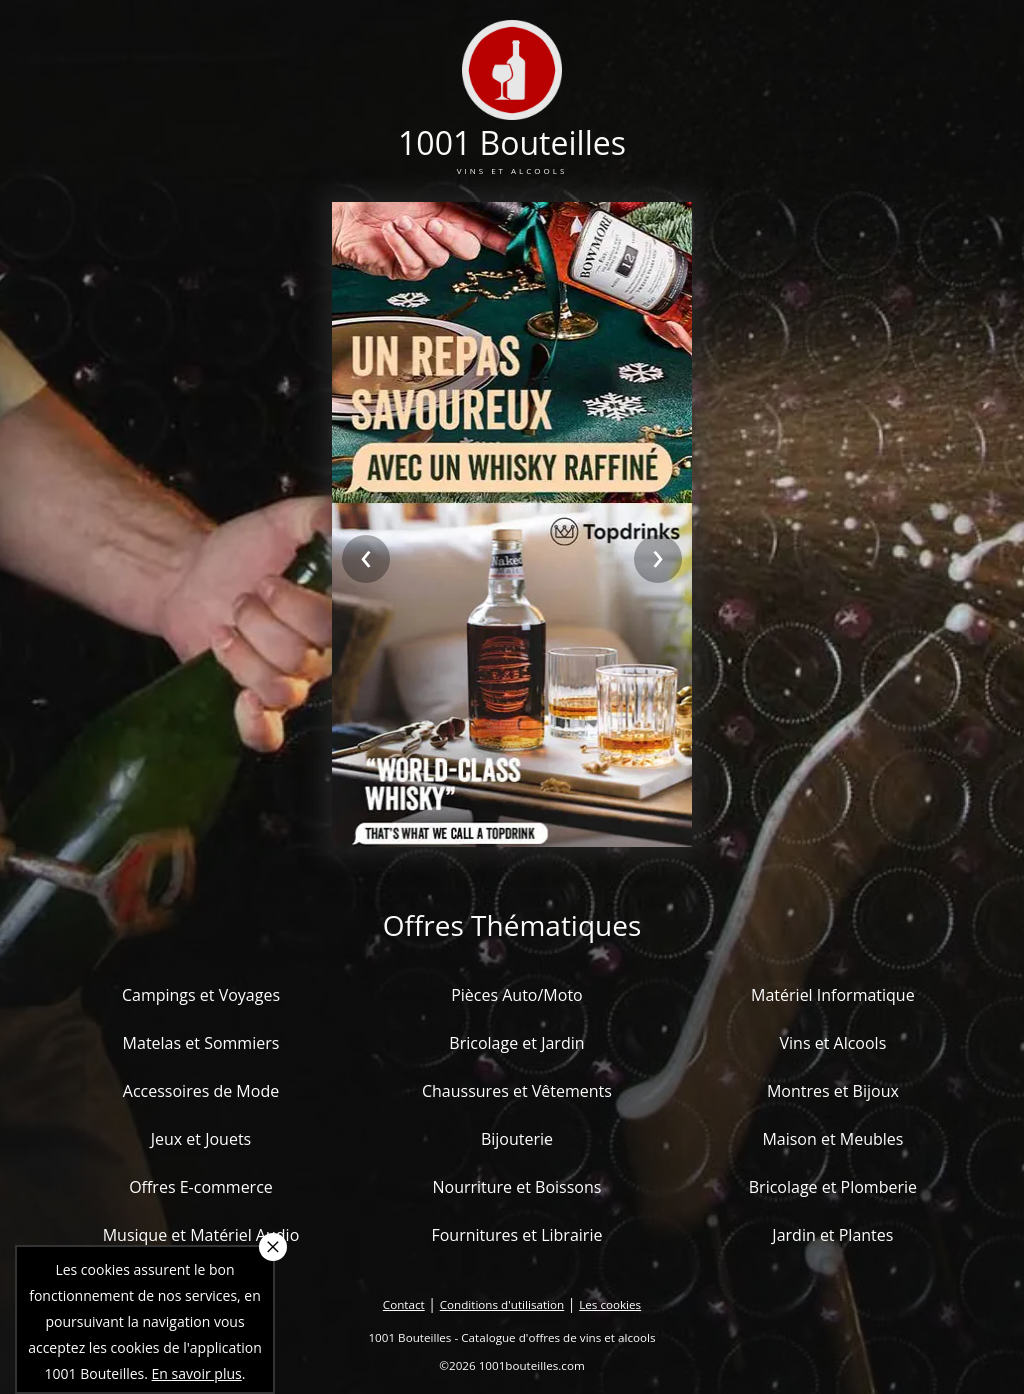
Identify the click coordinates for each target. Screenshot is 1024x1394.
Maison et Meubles (832, 1139)
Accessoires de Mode (201, 1091)
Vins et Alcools (833, 1043)
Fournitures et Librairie (516, 1235)
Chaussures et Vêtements (517, 1091)
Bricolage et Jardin (516, 1043)
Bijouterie (517, 1139)
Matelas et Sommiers (201, 1043)
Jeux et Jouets (201, 1139)
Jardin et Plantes (832, 1235)
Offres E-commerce (201, 1187)
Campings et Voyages (201, 995)
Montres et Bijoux (833, 1091)
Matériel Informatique (833, 995)
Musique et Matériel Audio (201, 1235)
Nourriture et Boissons (516, 1187)
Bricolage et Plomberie (833, 1187)
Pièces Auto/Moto (517, 995)
